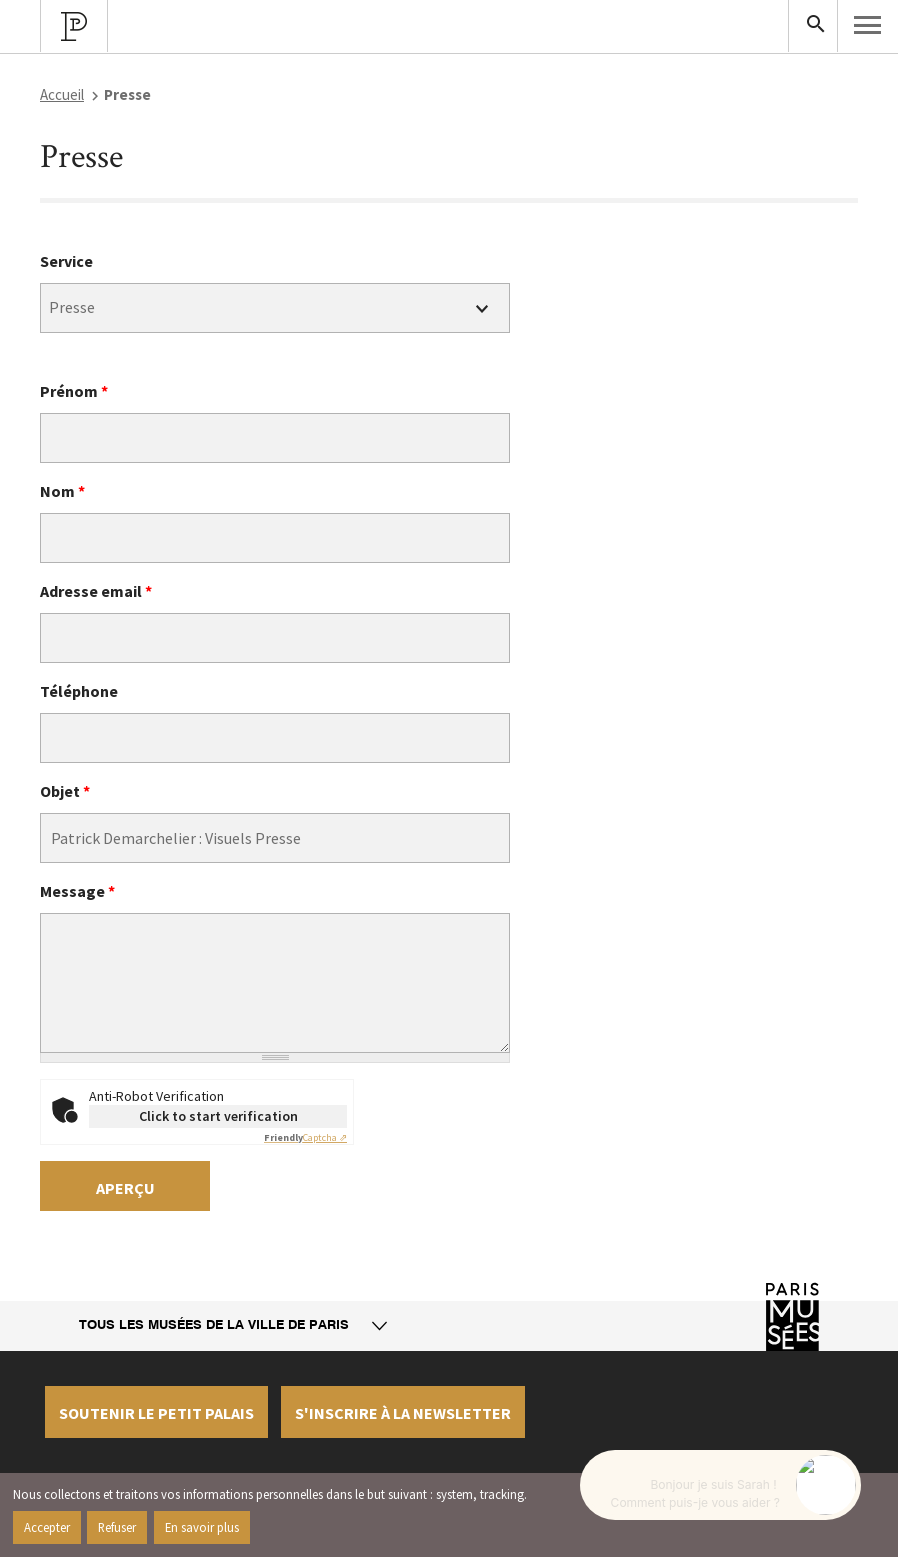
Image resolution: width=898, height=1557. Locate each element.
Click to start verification (218, 1116)
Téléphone (79, 691)
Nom (62, 491)
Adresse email (96, 591)
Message (77, 891)
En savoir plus (202, 1527)
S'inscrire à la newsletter (403, 1413)
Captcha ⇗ (305, 1137)
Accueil (62, 94)
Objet (65, 791)
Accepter (47, 1527)
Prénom (74, 391)
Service (66, 261)
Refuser (117, 1527)
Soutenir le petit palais (156, 1413)
